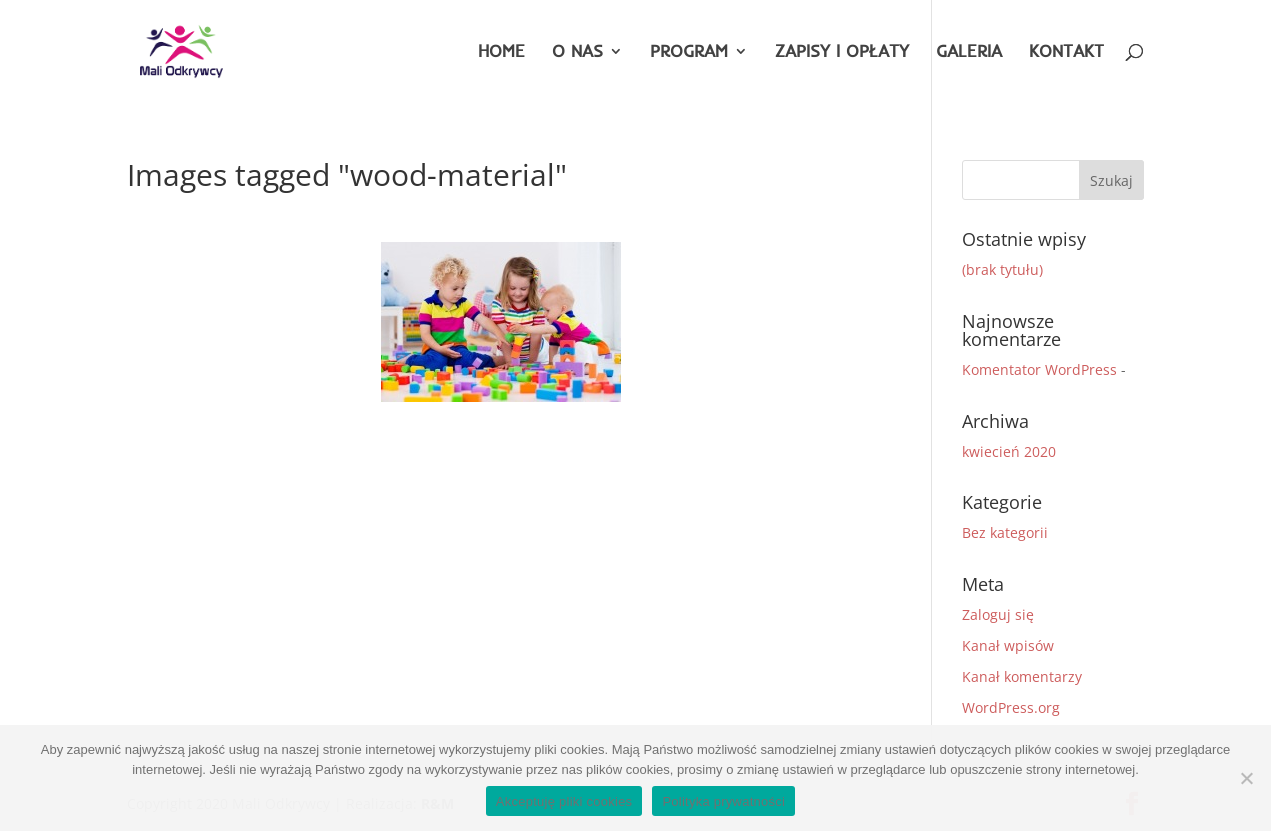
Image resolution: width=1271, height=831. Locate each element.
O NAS (577, 52)
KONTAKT (1066, 52)
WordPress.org (1011, 707)
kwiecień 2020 (1009, 451)
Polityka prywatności (723, 801)
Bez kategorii (1005, 532)
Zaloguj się (998, 614)
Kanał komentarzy (1022, 676)
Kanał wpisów (1008, 645)
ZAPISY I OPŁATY (842, 52)
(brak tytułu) (1002, 269)
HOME (501, 52)
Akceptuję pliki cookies (564, 801)
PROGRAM (689, 52)
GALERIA (969, 52)
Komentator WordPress (1039, 369)
